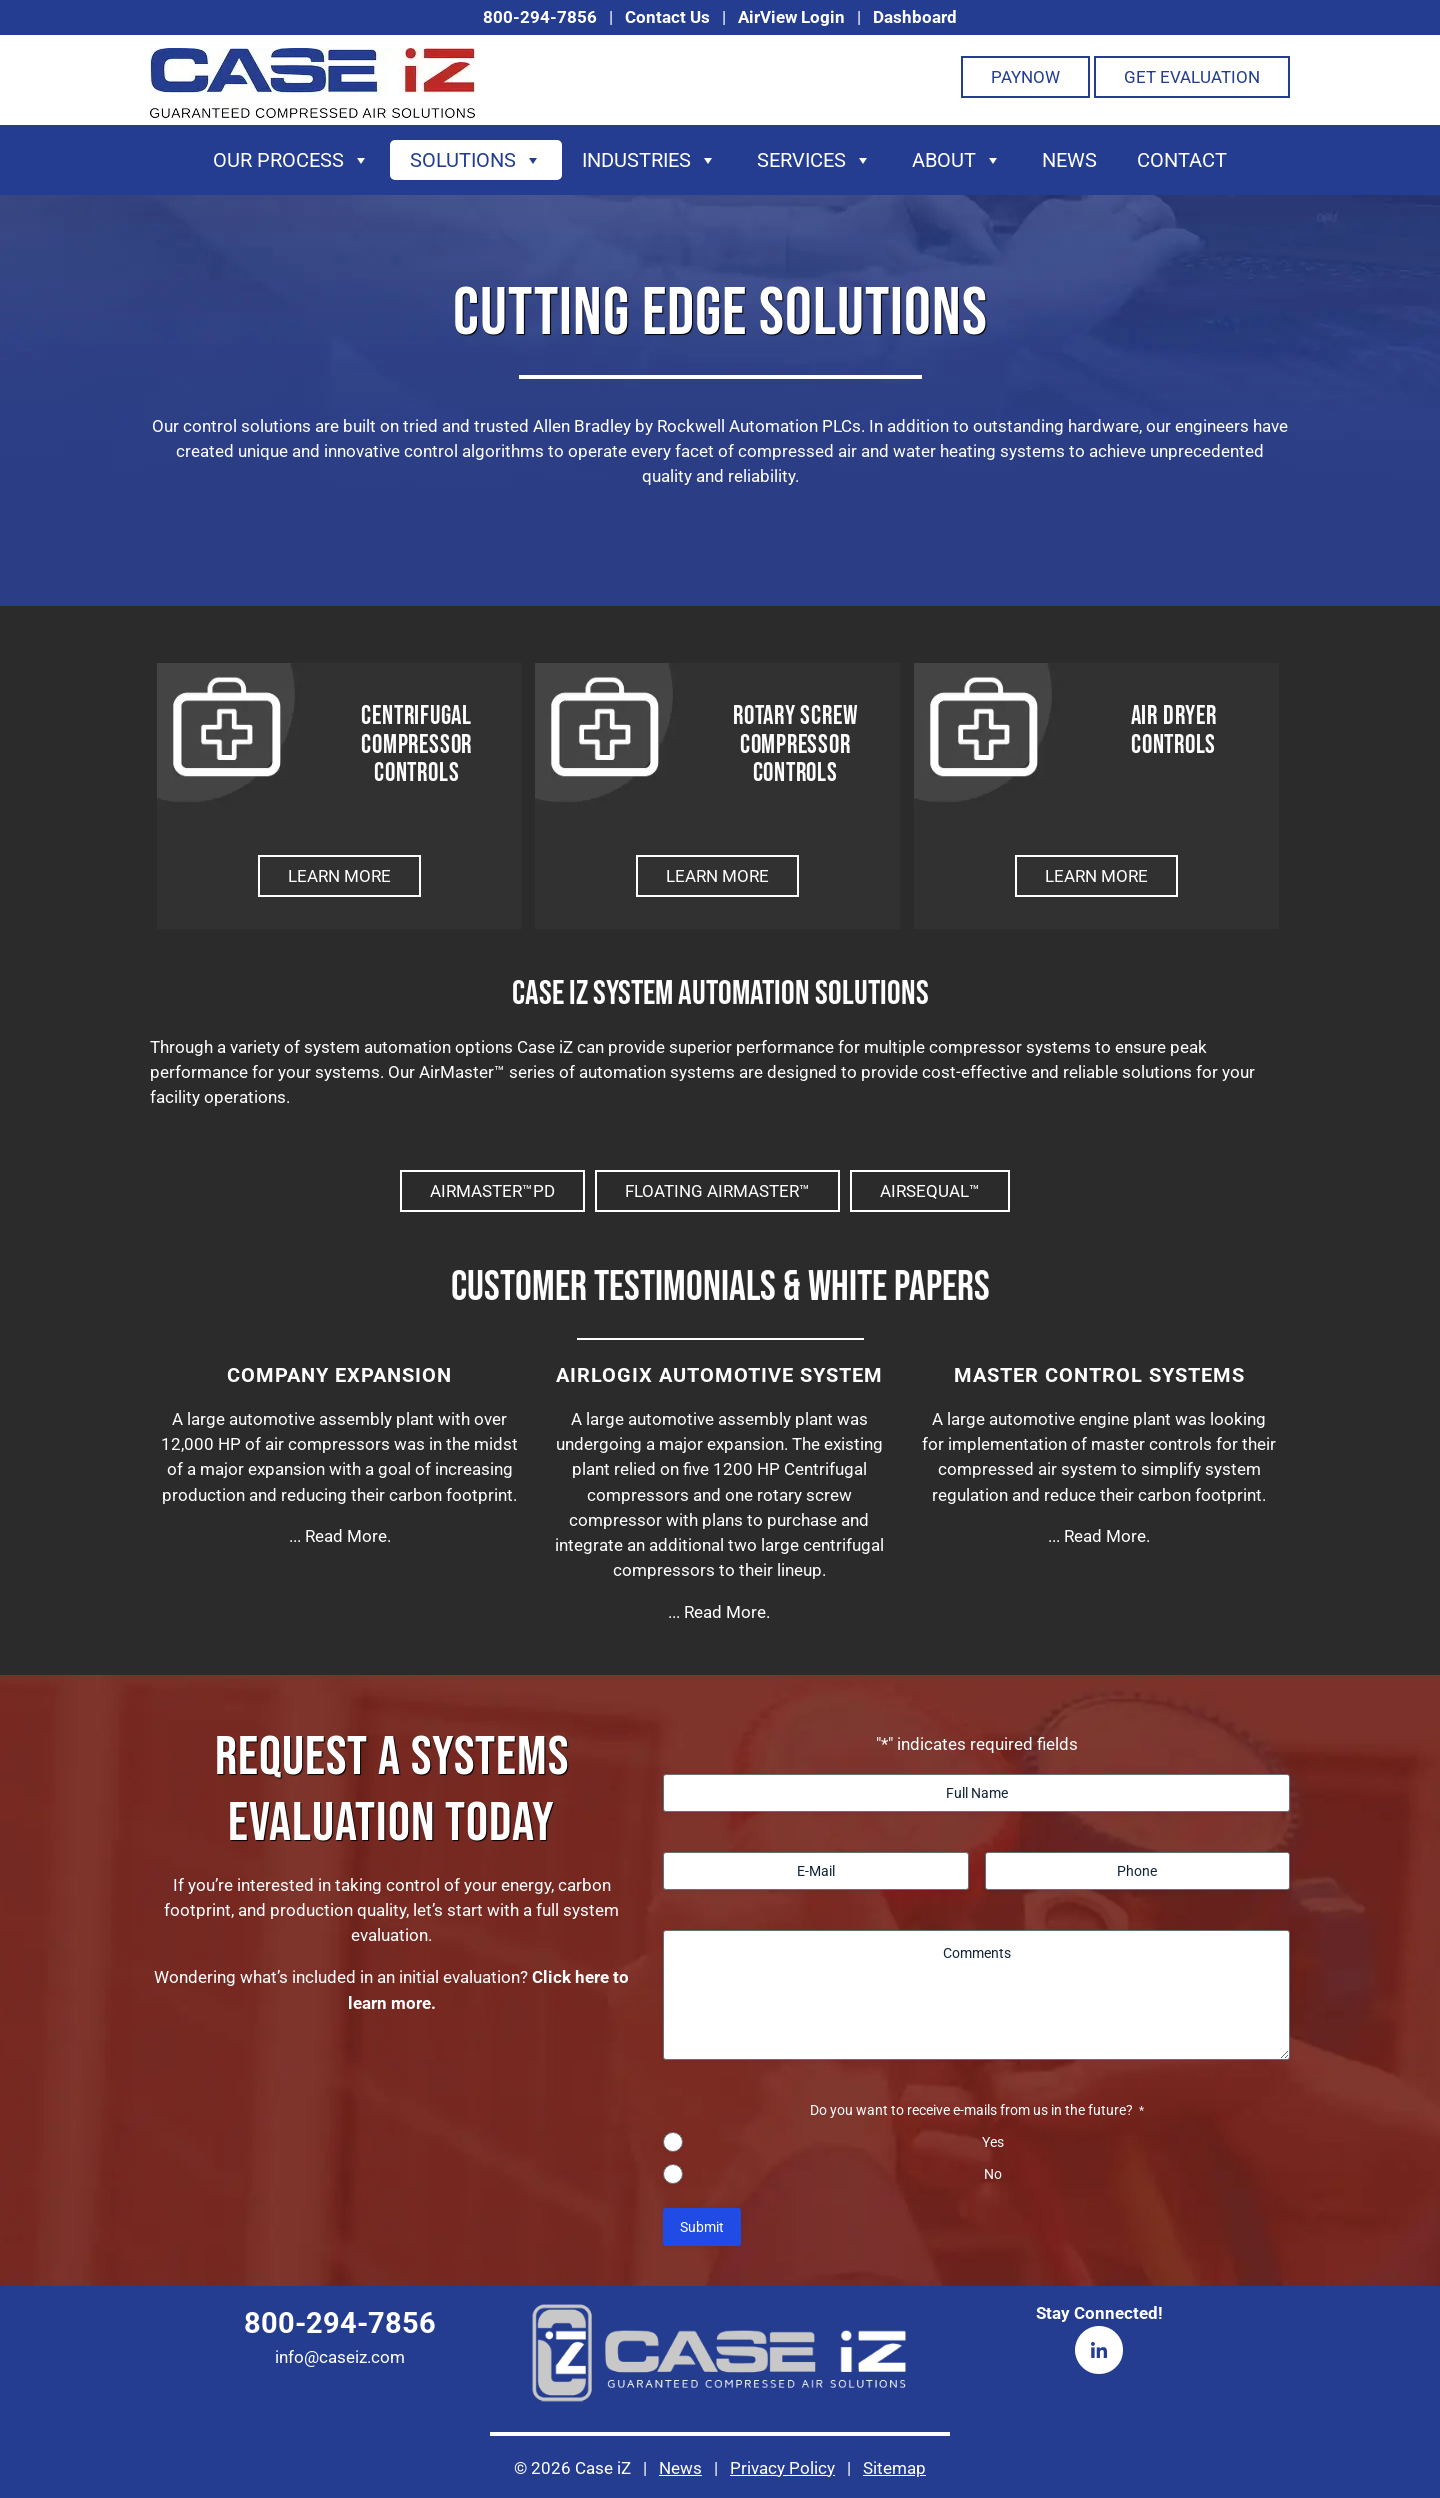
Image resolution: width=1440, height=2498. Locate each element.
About (957, 160)
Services (814, 160)
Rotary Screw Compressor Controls (795, 745)
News (1069, 160)
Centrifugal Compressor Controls (416, 745)
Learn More (339, 876)
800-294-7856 (540, 17)
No (993, 2174)
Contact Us (667, 17)
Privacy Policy (782, 2468)
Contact (1182, 160)
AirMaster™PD (492, 1191)
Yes (993, 2142)
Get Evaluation (1192, 77)
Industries (649, 160)
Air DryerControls (1174, 745)
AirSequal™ (930, 1191)
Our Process (291, 160)
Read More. (348, 1536)
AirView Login (791, 17)
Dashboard (915, 17)
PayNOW (1025, 77)
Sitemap (894, 2468)
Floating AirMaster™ (717, 1191)
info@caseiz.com (340, 2357)
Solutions (476, 160)
